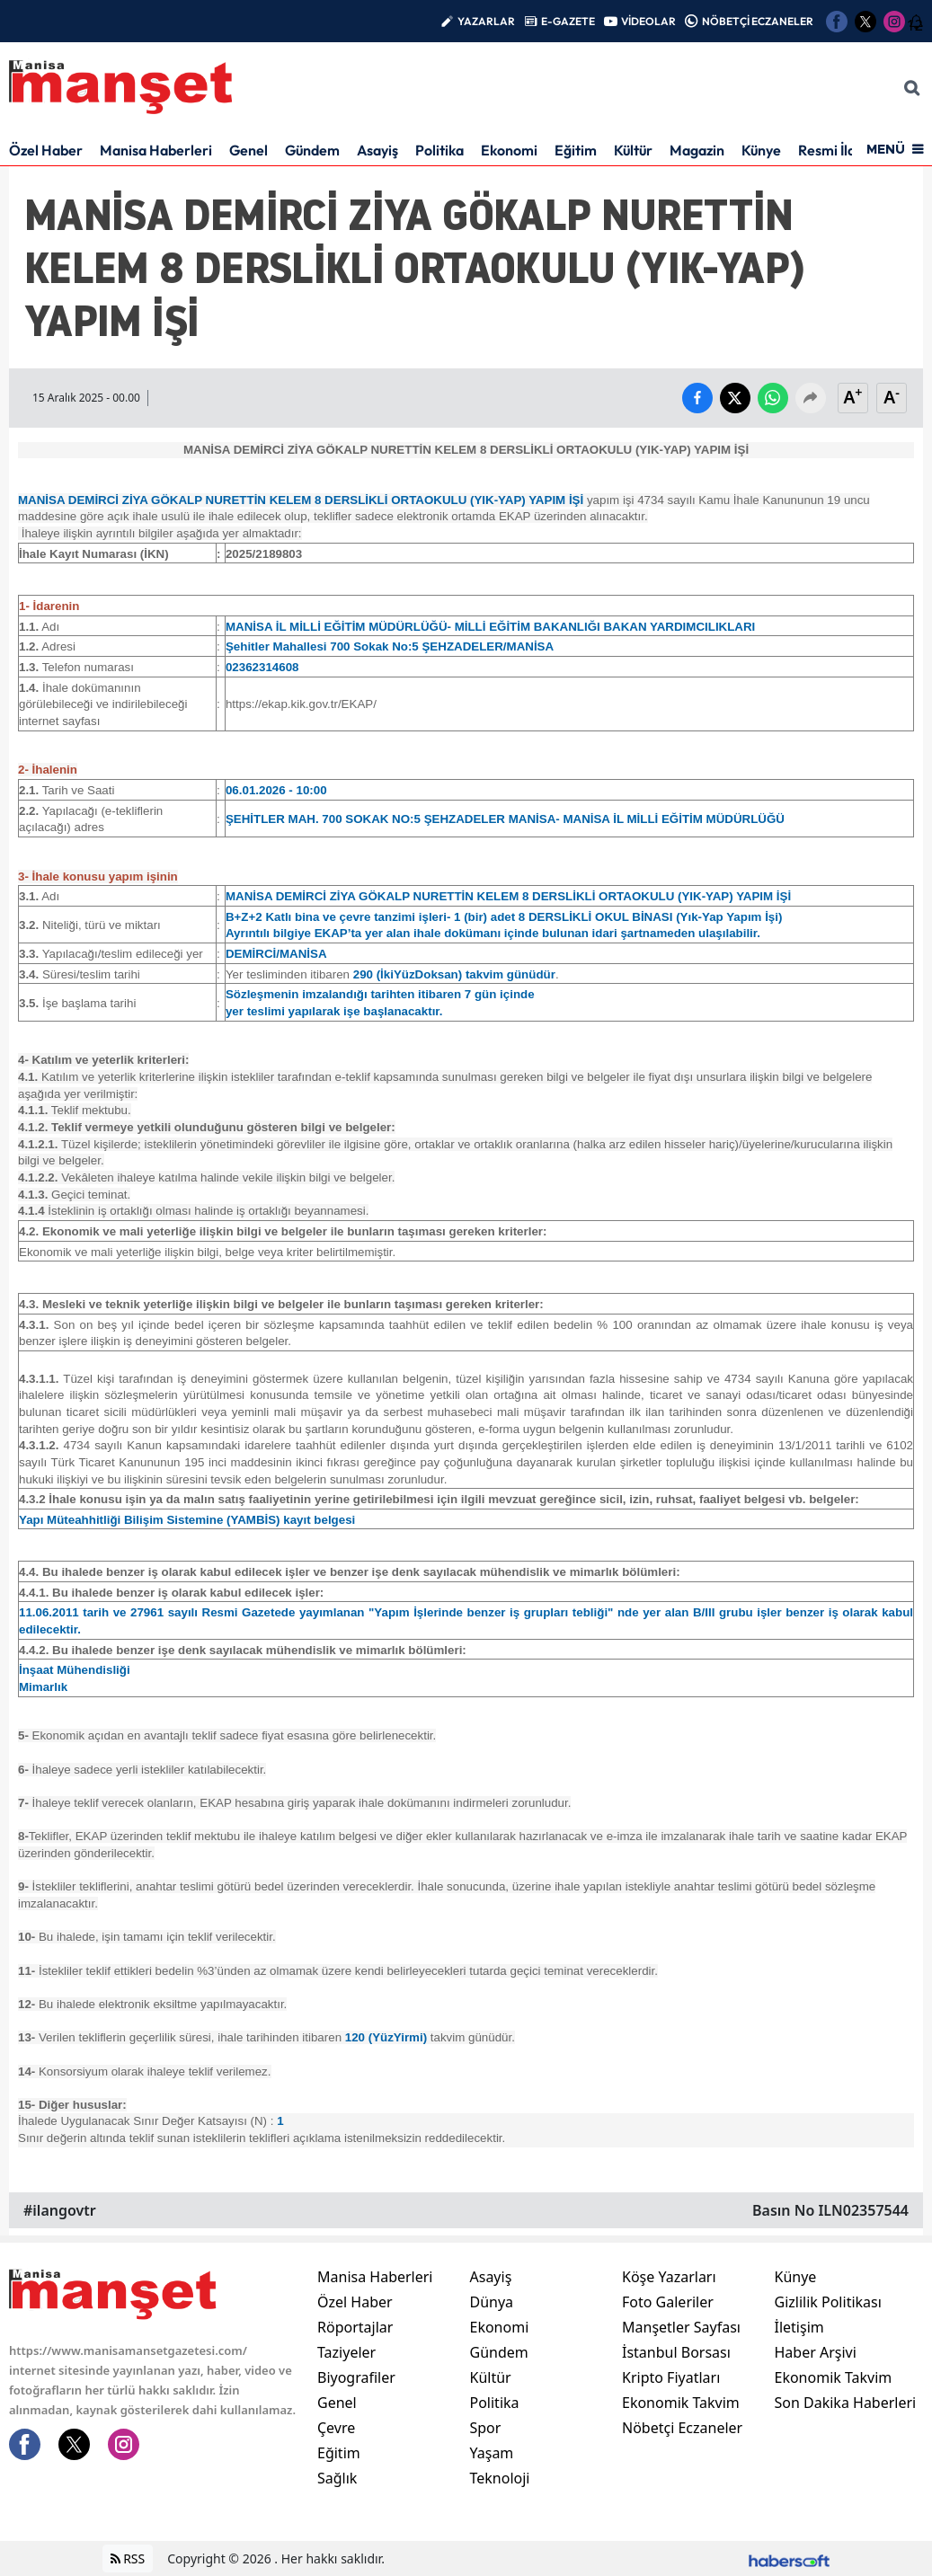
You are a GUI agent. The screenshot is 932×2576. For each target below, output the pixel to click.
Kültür (633, 150)
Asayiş (377, 150)
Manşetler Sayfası (681, 2327)
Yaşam (492, 2453)
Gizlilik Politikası (828, 2302)
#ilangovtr (59, 2210)
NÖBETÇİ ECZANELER (757, 21)
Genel (248, 150)
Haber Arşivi (816, 2352)
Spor (486, 2428)
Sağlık (337, 2478)
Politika (439, 150)
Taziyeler (346, 2352)
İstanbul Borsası (676, 2352)
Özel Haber (46, 150)
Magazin (697, 150)
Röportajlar (355, 2327)
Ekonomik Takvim (681, 2402)
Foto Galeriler (668, 2302)
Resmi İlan (831, 150)
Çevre (336, 2428)
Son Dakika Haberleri (846, 2402)
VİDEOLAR (648, 21)
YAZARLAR (486, 21)
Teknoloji (500, 2478)
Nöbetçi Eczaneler (682, 2428)
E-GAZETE (568, 21)
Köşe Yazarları (669, 2277)
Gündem (312, 150)
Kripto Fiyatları (671, 2377)
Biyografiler (356, 2377)
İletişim (799, 2327)
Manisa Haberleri (156, 150)
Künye (761, 150)
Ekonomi (509, 150)
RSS (128, 2558)
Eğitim (576, 150)
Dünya (492, 2302)
